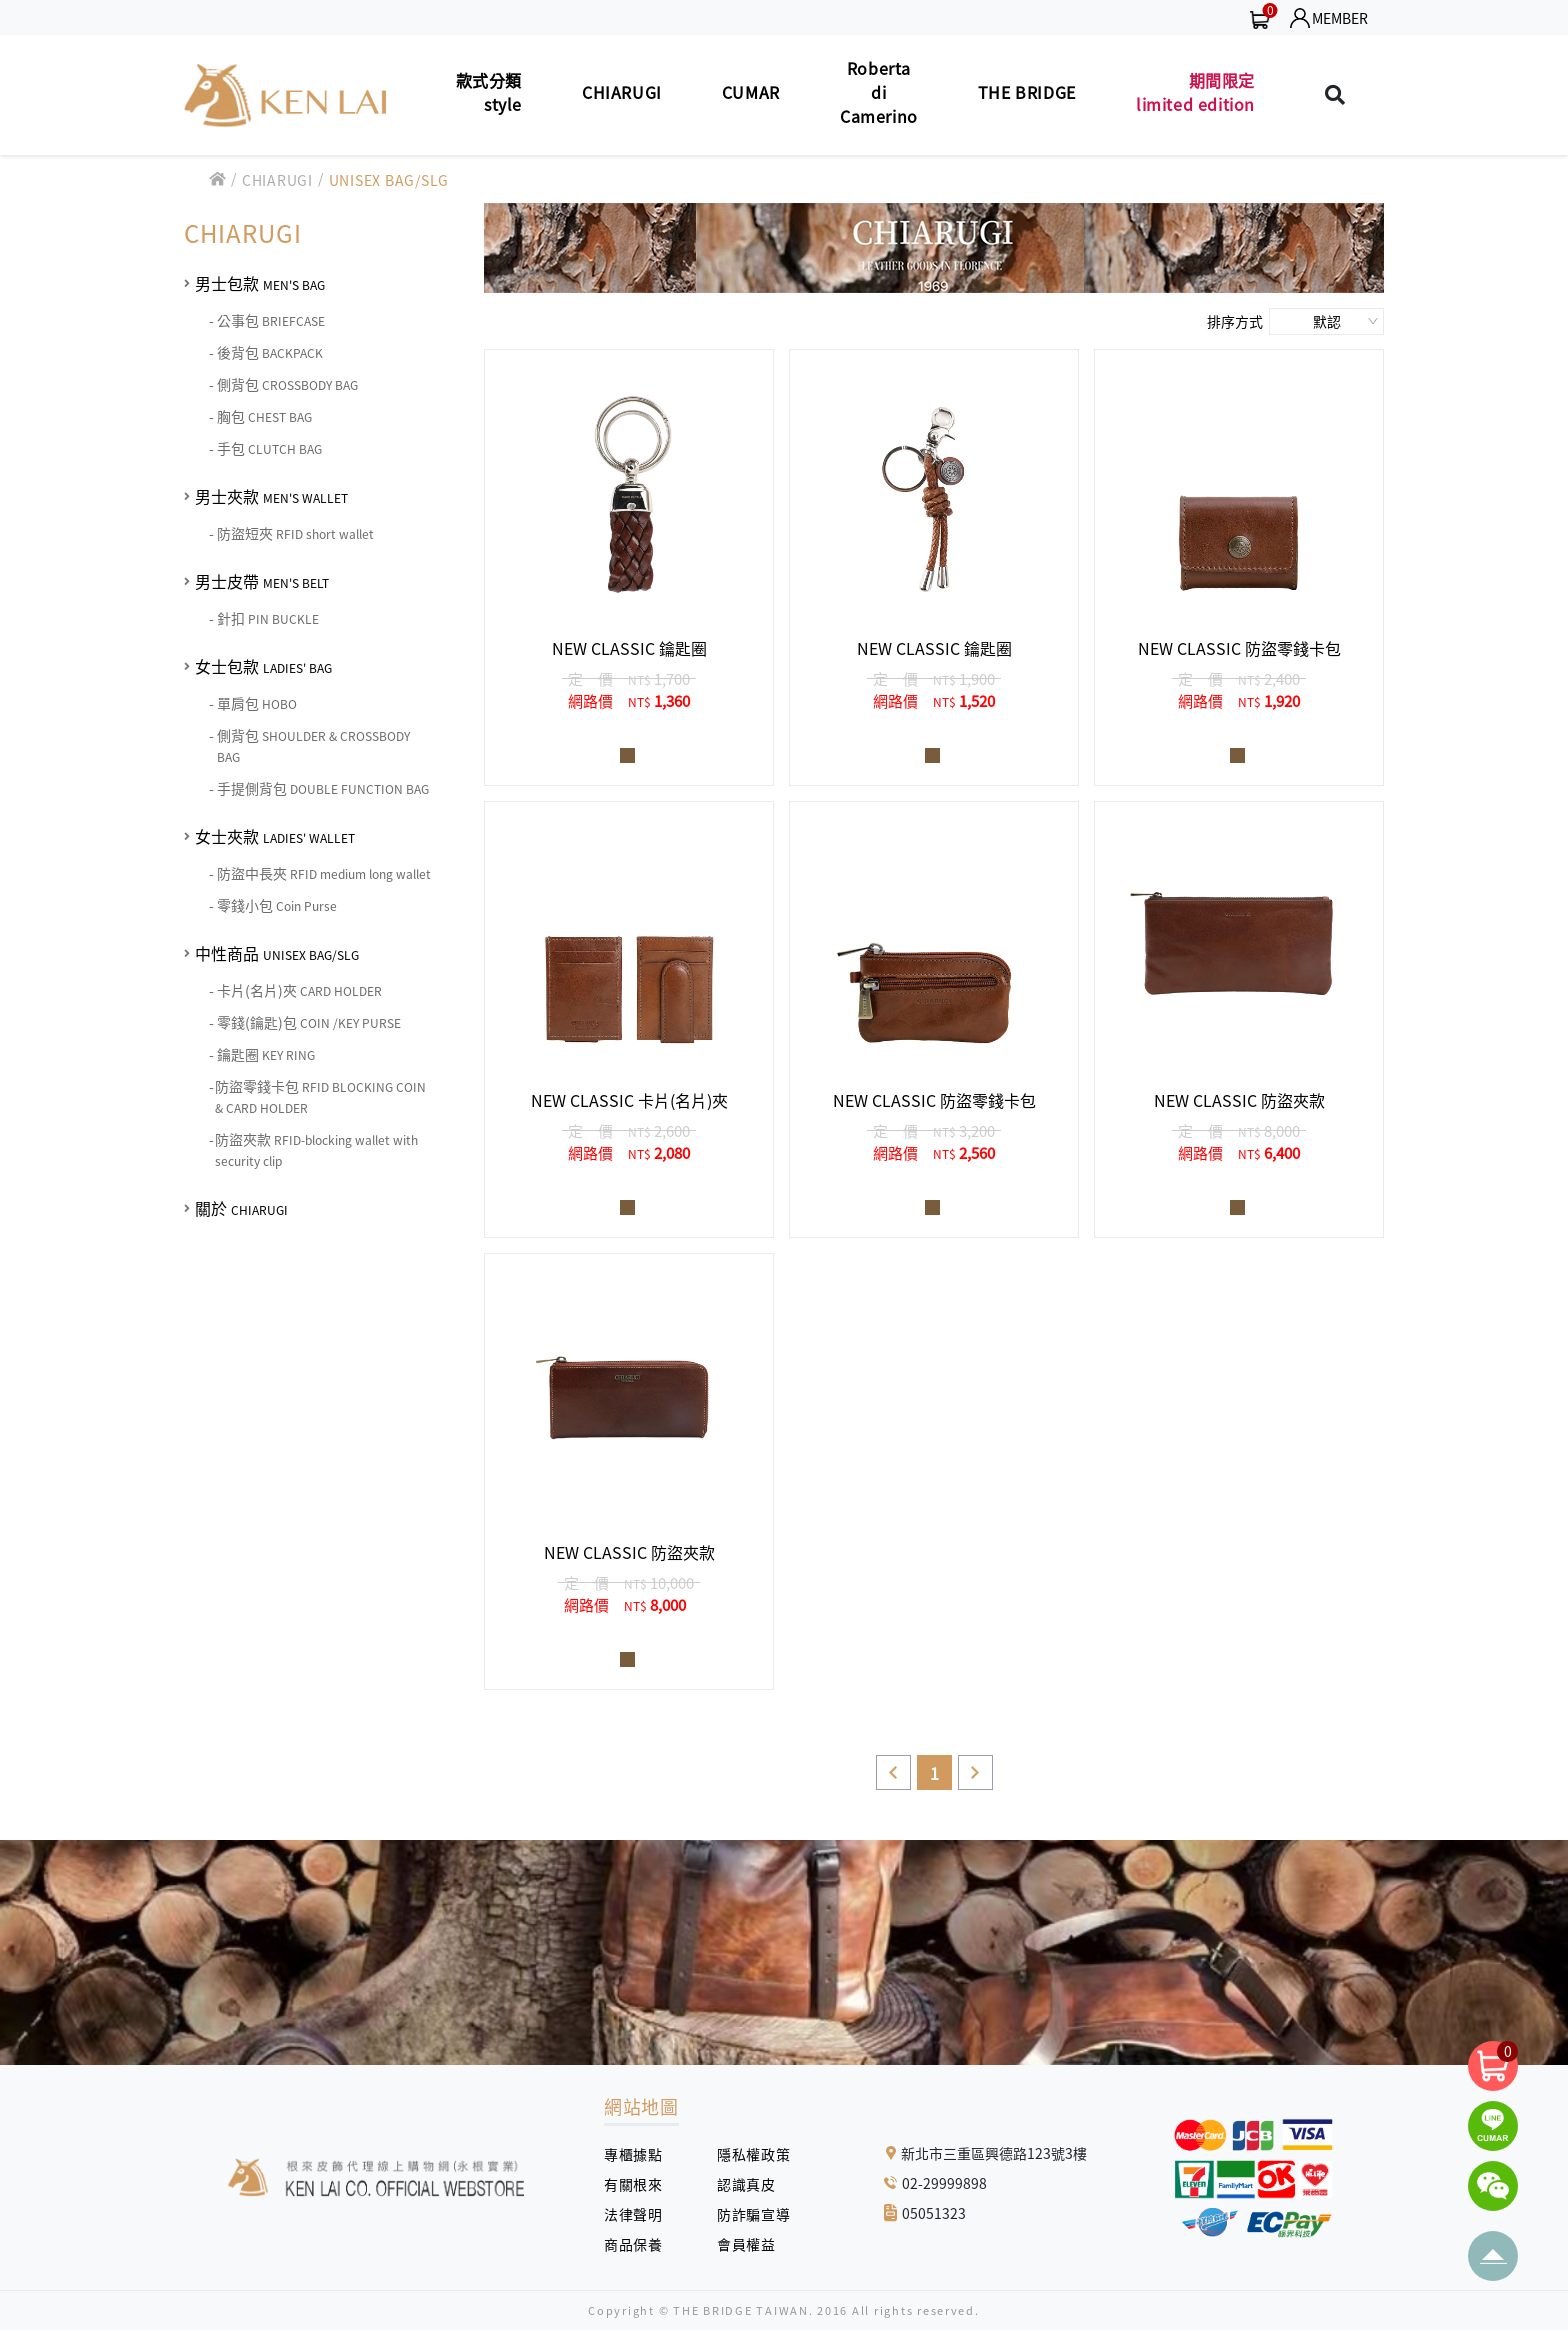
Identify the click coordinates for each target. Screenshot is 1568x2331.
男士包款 (260, 283)
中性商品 (277, 953)
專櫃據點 (633, 2154)
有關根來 (640, 2184)
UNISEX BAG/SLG (389, 180)
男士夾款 (271, 496)
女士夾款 (275, 836)
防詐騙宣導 (753, 2214)
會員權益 (753, 2244)
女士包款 (263, 666)
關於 (241, 1208)
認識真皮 (753, 2184)
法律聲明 (640, 2214)
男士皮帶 (262, 581)
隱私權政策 (746, 2154)
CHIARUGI (277, 180)
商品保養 (640, 2244)
